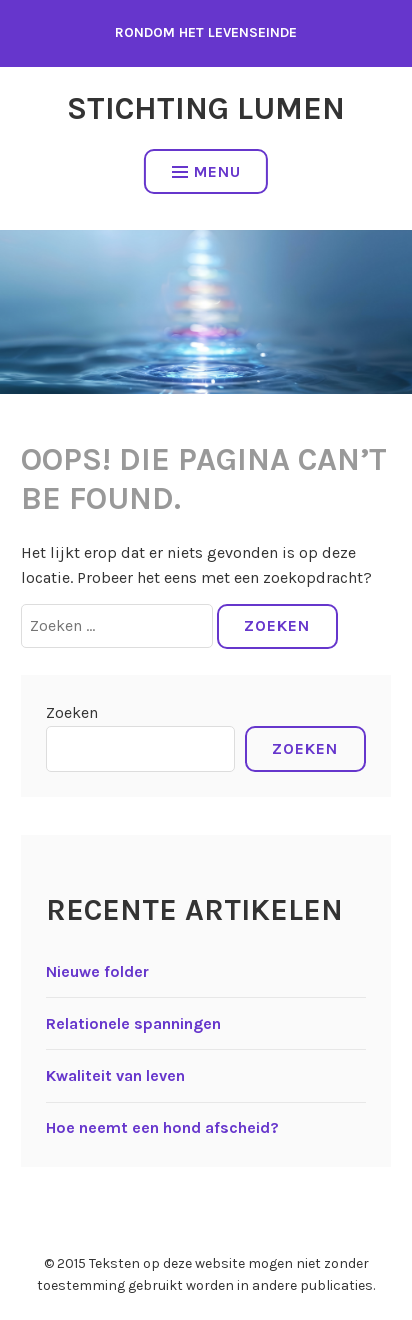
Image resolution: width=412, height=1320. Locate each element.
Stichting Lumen (206, 108)
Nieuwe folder (97, 971)
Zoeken (72, 712)
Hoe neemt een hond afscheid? (162, 1127)
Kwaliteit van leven (115, 1075)
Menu (206, 171)
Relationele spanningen (133, 1023)
